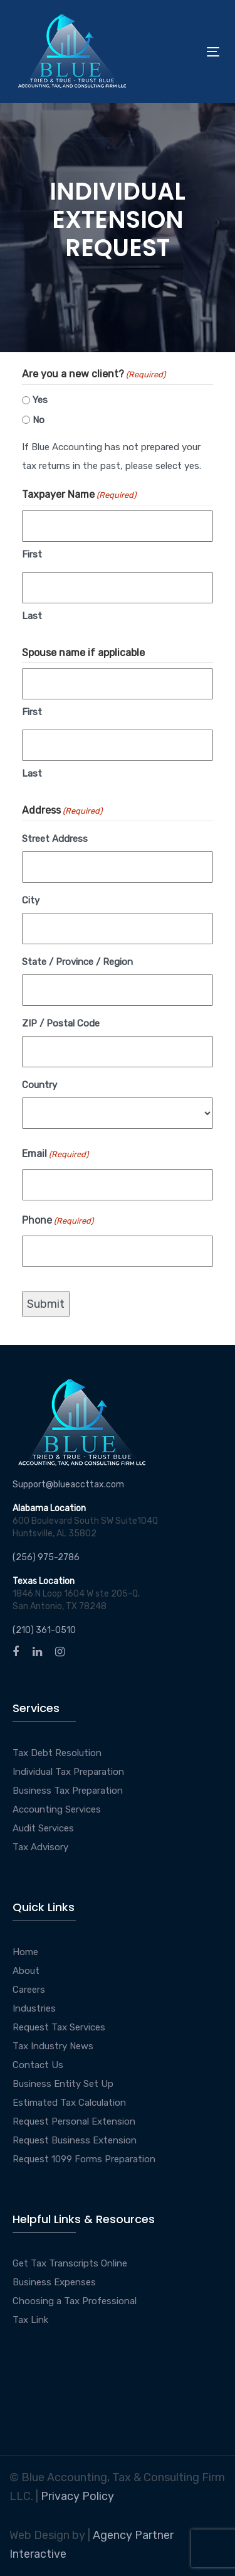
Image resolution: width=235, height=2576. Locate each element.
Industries (34, 2008)
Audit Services (43, 1828)
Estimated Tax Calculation (69, 2102)
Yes (40, 400)
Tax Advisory (40, 1847)
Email (55, 1154)
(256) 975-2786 (46, 1557)
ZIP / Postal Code (61, 1023)
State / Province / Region (77, 961)
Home (25, 1952)
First (32, 554)
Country (39, 1085)
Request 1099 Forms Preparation (84, 2159)
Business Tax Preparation (68, 1790)
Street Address (55, 838)
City (30, 900)
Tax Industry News (53, 2046)
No (38, 420)
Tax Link (30, 2319)
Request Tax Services (59, 2027)
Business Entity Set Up (63, 2083)
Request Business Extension (75, 2140)
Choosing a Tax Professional (75, 2301)
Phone (57, 1221)
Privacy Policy (77, 2496)
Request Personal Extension (74, 2121)
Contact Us (38, 2065)
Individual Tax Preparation (68, 1771)
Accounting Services (57, 1809)
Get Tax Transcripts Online (70, 2263)
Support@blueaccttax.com (68, 1484)
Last (32, 616)
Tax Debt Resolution (57, 1753)
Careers (29, 1989)
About (26, 1970)
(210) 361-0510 (44, 1630)
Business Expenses (54, 2282)
